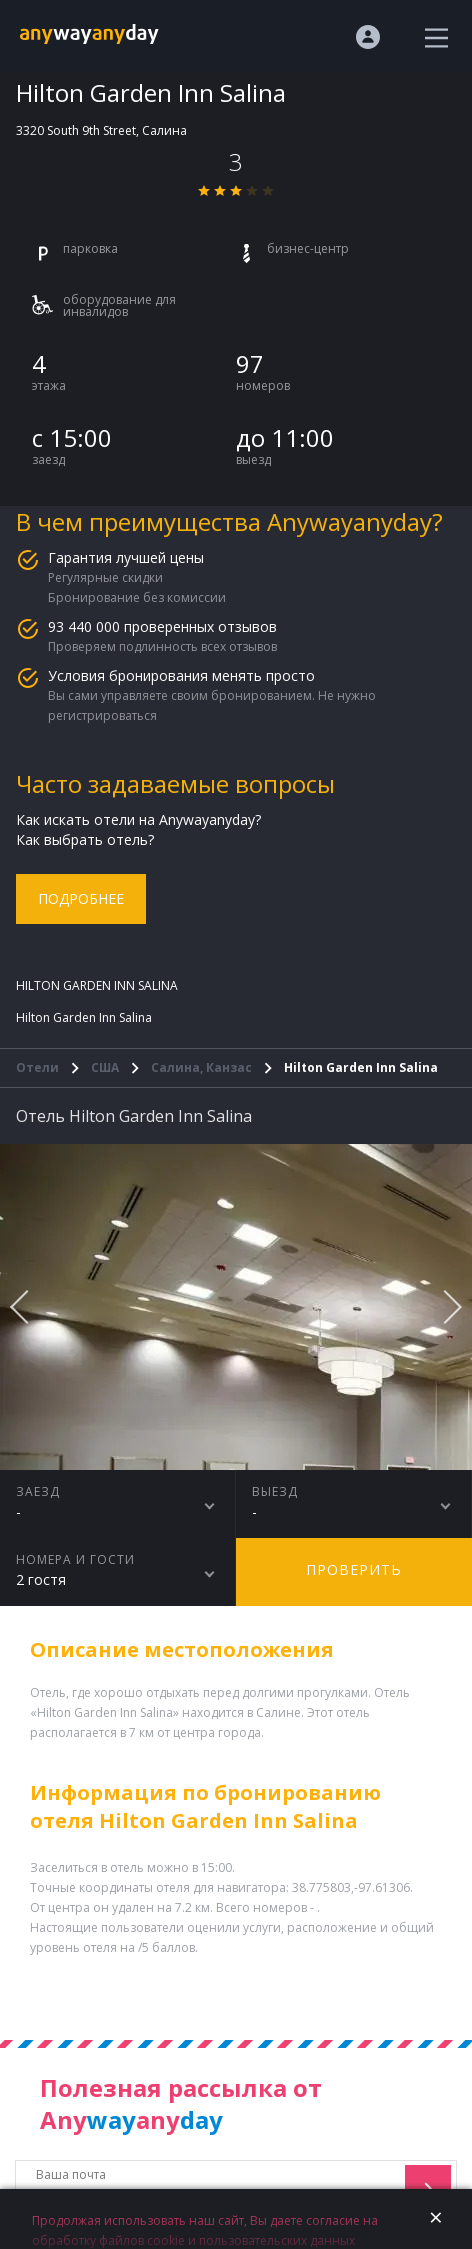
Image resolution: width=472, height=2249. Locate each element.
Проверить (354, 1569)
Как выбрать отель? (85, 839)
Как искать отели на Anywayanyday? (138, 819)
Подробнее (81, 898)
